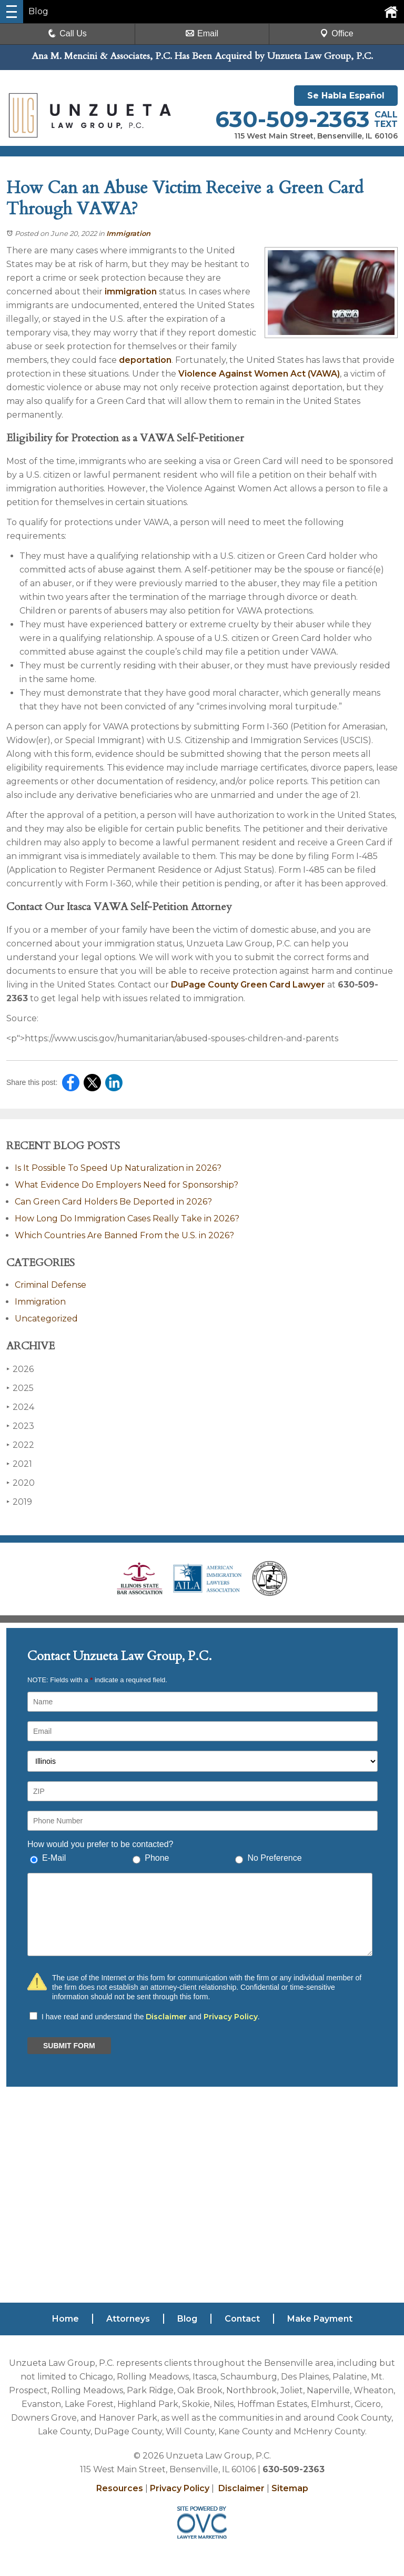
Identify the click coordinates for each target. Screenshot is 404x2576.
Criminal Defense (50, 1285)
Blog (187, 2319)
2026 (20, 1369)
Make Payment (319, 2319)
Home (65, 2319)
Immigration (128, 233)
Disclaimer (166, 2016)
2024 (20, 1407)
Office (337, 33)
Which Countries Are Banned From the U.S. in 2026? (124, 1235)
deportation (145, 360)
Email (202, 33)
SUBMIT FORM (69, 2045)
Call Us (67, 33)
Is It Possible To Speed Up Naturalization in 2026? (118, 1168)
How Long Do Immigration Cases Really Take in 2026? (127, 1218)
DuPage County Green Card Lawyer (248, 985)
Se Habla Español (346, 96)
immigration (131, 292)
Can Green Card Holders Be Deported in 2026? (113, 1202)
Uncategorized (46, 1319)
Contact (242, 2319)
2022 (20, 1445)
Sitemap (289, 2488)
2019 (19, 1501)
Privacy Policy (231, 2016)
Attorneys (128, 2319)
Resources (119, 2488)
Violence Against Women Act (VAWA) (259, 374)
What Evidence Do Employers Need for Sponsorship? (126, 1185)
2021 (19, 1463)
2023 (20, 1426)
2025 (20, 1388)
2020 (20, 1482)
